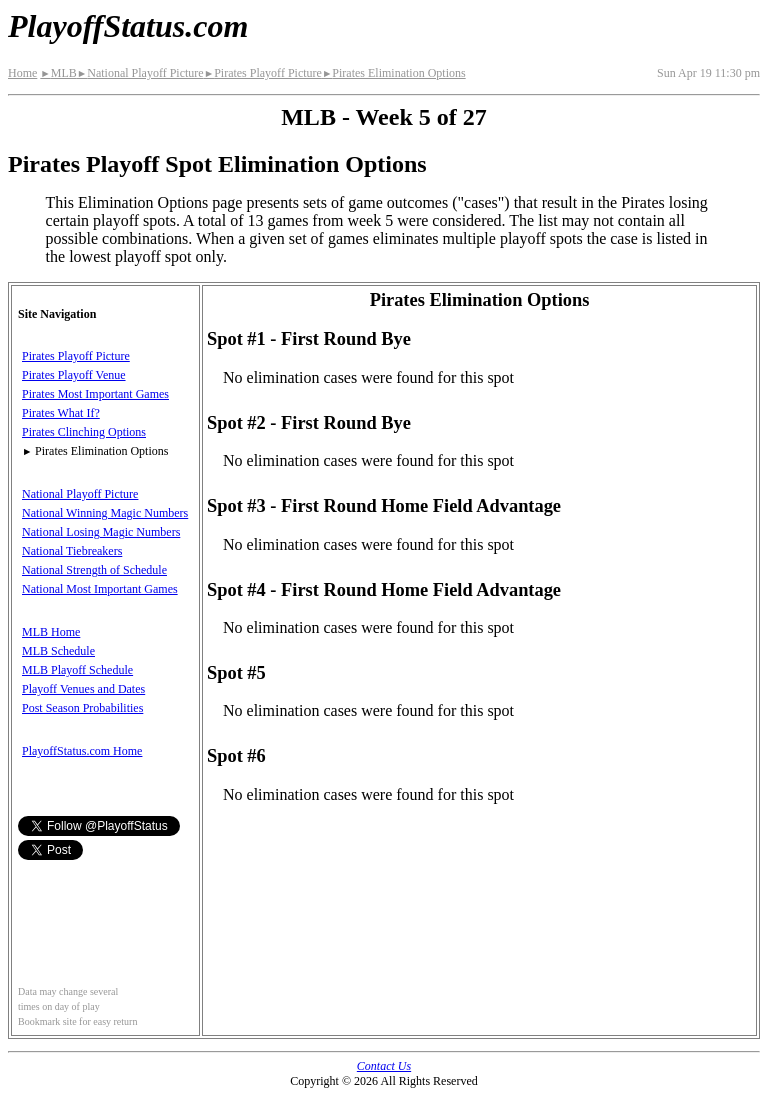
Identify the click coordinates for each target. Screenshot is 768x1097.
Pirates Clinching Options (84, 432)
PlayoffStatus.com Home (82, 751)
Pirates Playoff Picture (263, 73)
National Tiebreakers (72, 551)
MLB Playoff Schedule (77, 670)
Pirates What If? (61, 413)
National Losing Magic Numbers (101, 532)
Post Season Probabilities (82, 708)
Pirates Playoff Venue (74, 375)
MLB (58, 73)
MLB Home (51, 632)
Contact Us (384, 1066)
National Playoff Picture (140, 73)
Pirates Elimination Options (394, 73)
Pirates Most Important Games (95, 394)
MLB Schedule (58, 651)
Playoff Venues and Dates (83, 689)
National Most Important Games (100, 589)
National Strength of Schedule (94, 570)
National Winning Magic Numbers (105, 513)
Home (22, 73)
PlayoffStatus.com (128, 26)
